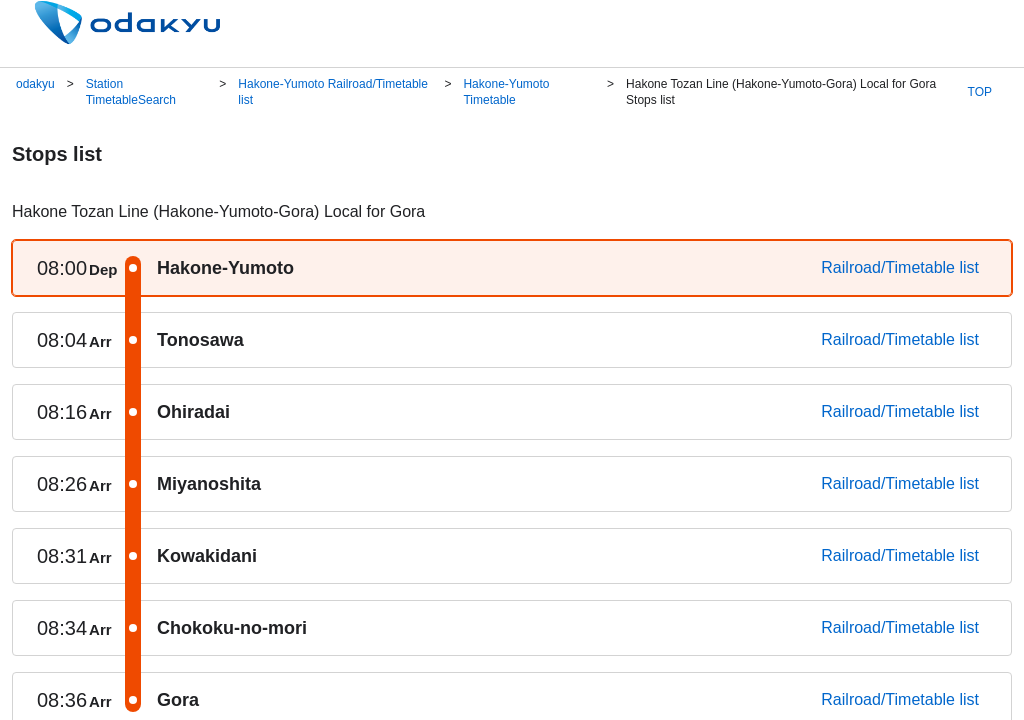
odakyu (35, 84)
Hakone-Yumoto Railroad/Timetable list (333, 92)
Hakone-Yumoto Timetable (506, 92)
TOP (980, 92)
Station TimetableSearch (131, 92)
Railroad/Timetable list (900, 267)
